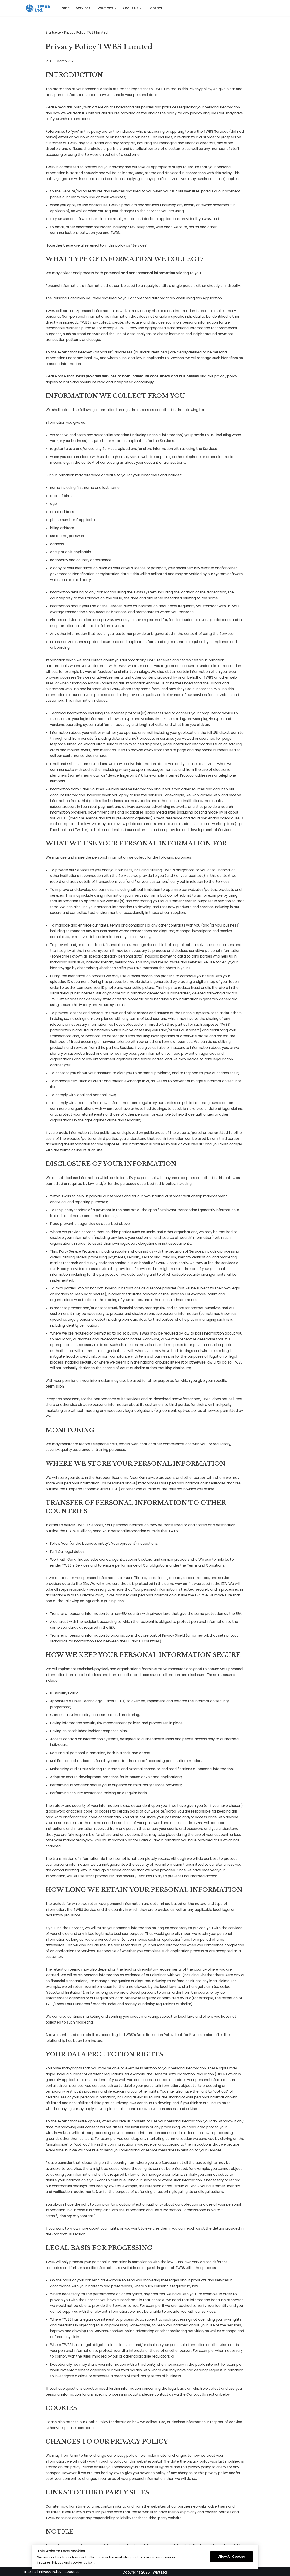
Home (64, 8)
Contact (154, 8)
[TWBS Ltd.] (38, 8)
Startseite (53, 32)
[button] (115, 8)
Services (83, 8)
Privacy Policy (50, 2569)
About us (72, 2569)
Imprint (30, 2569)
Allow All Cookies (231, 2556)
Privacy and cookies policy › (73, 2562)
